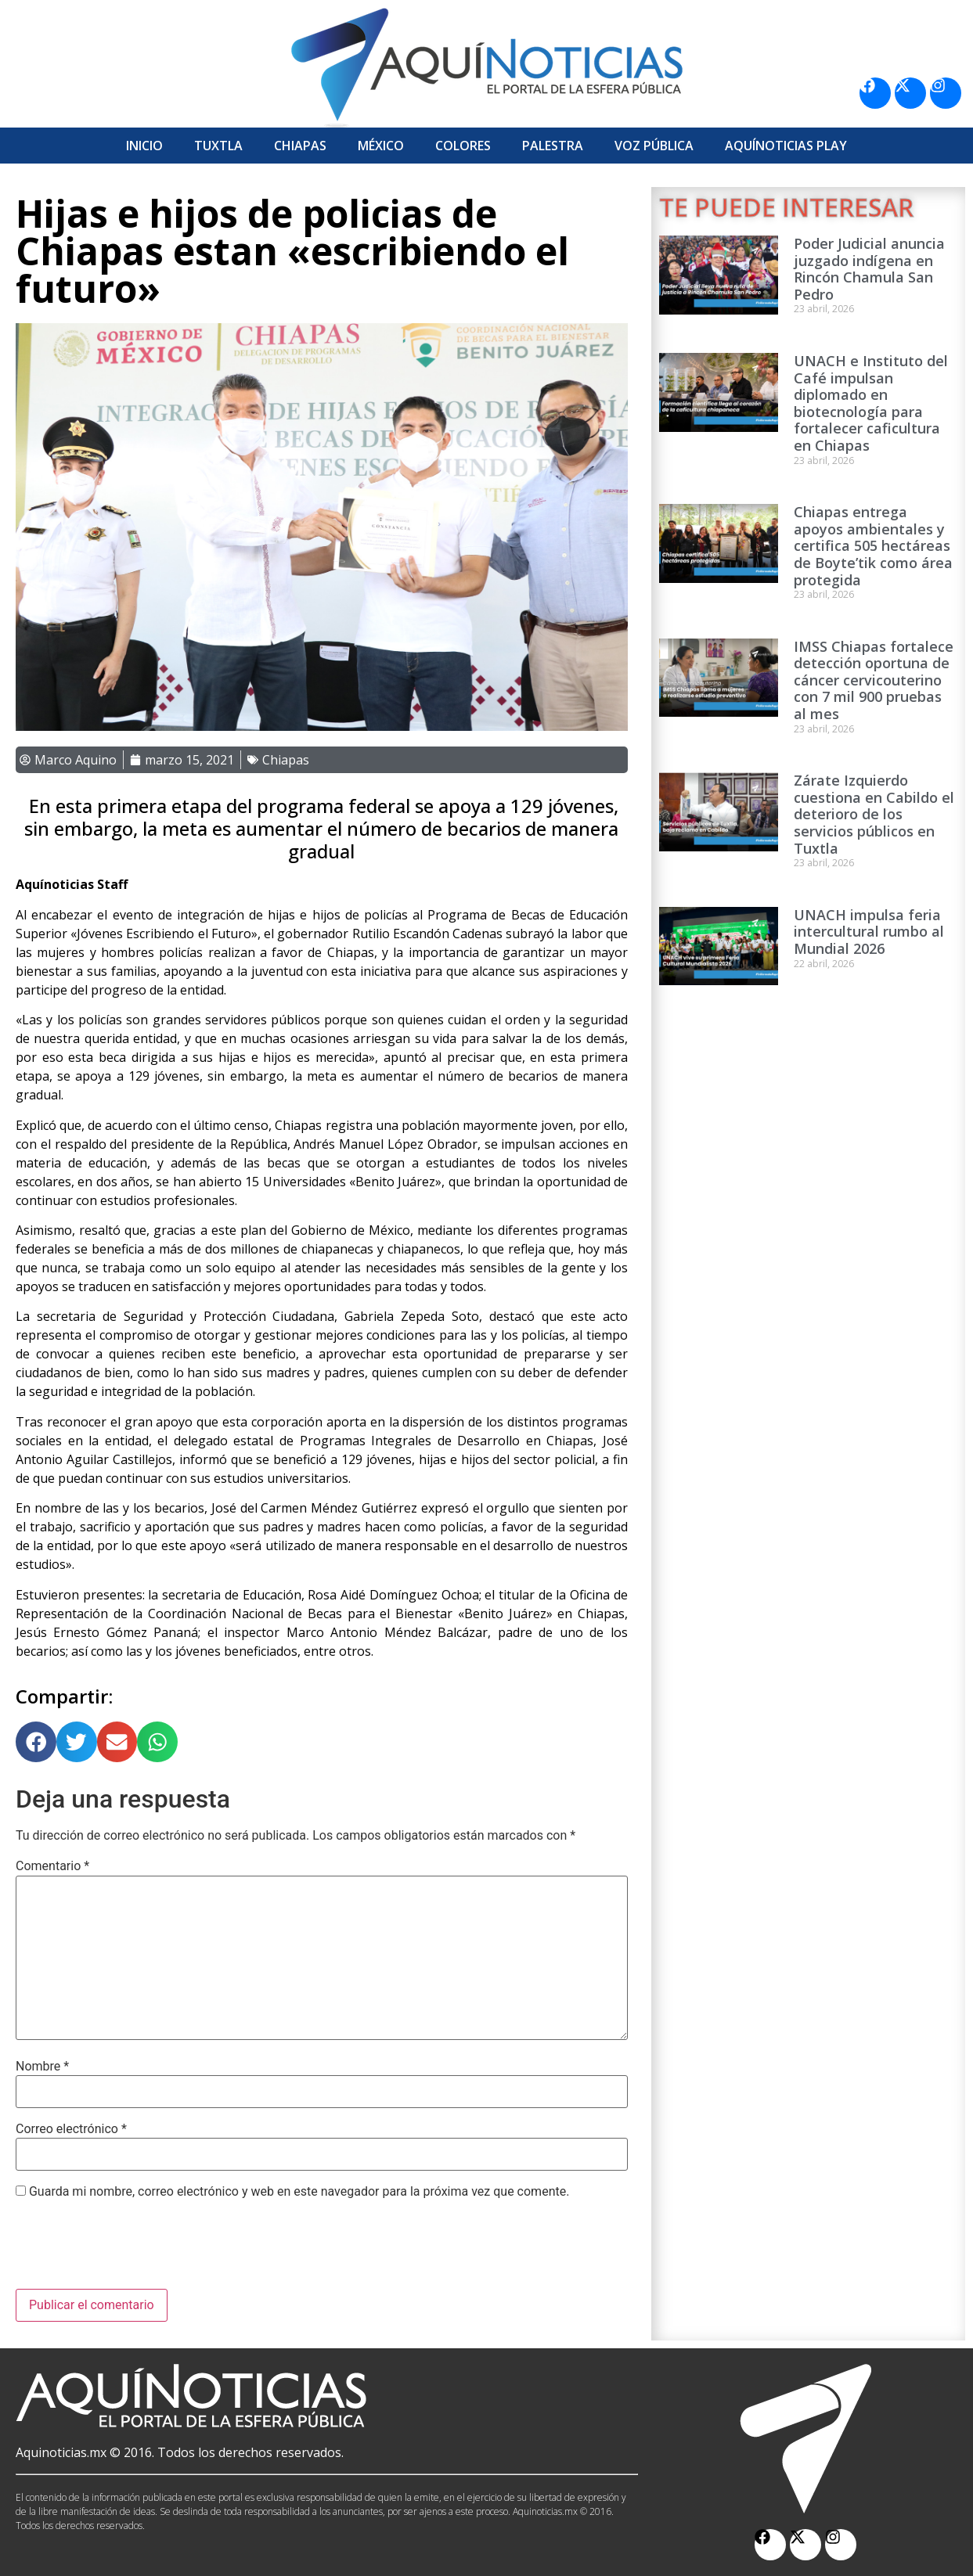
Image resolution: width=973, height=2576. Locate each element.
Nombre (42, 2066)
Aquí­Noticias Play (786, 145)
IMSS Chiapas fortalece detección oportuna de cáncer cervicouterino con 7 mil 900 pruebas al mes (873, 680)
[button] (36, 1742)
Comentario (52, 1866)
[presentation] (135, 2250)
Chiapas (300, 145)
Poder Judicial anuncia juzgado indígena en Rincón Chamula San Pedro (869, 269)
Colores (463, 145)
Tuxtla (218, 145)
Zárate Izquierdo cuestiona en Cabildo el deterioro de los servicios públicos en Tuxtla (874, 814)
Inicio (144, 145)
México (381, 145)
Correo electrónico (71, 2129)
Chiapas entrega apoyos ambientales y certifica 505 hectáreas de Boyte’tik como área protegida (873, 545)
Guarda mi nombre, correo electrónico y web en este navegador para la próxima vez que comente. (299, 2192)
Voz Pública (654, 145)
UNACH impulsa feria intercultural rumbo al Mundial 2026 (869, 931)
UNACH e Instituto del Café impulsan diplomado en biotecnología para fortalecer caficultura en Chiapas (871, 403)
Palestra (552, 145)
